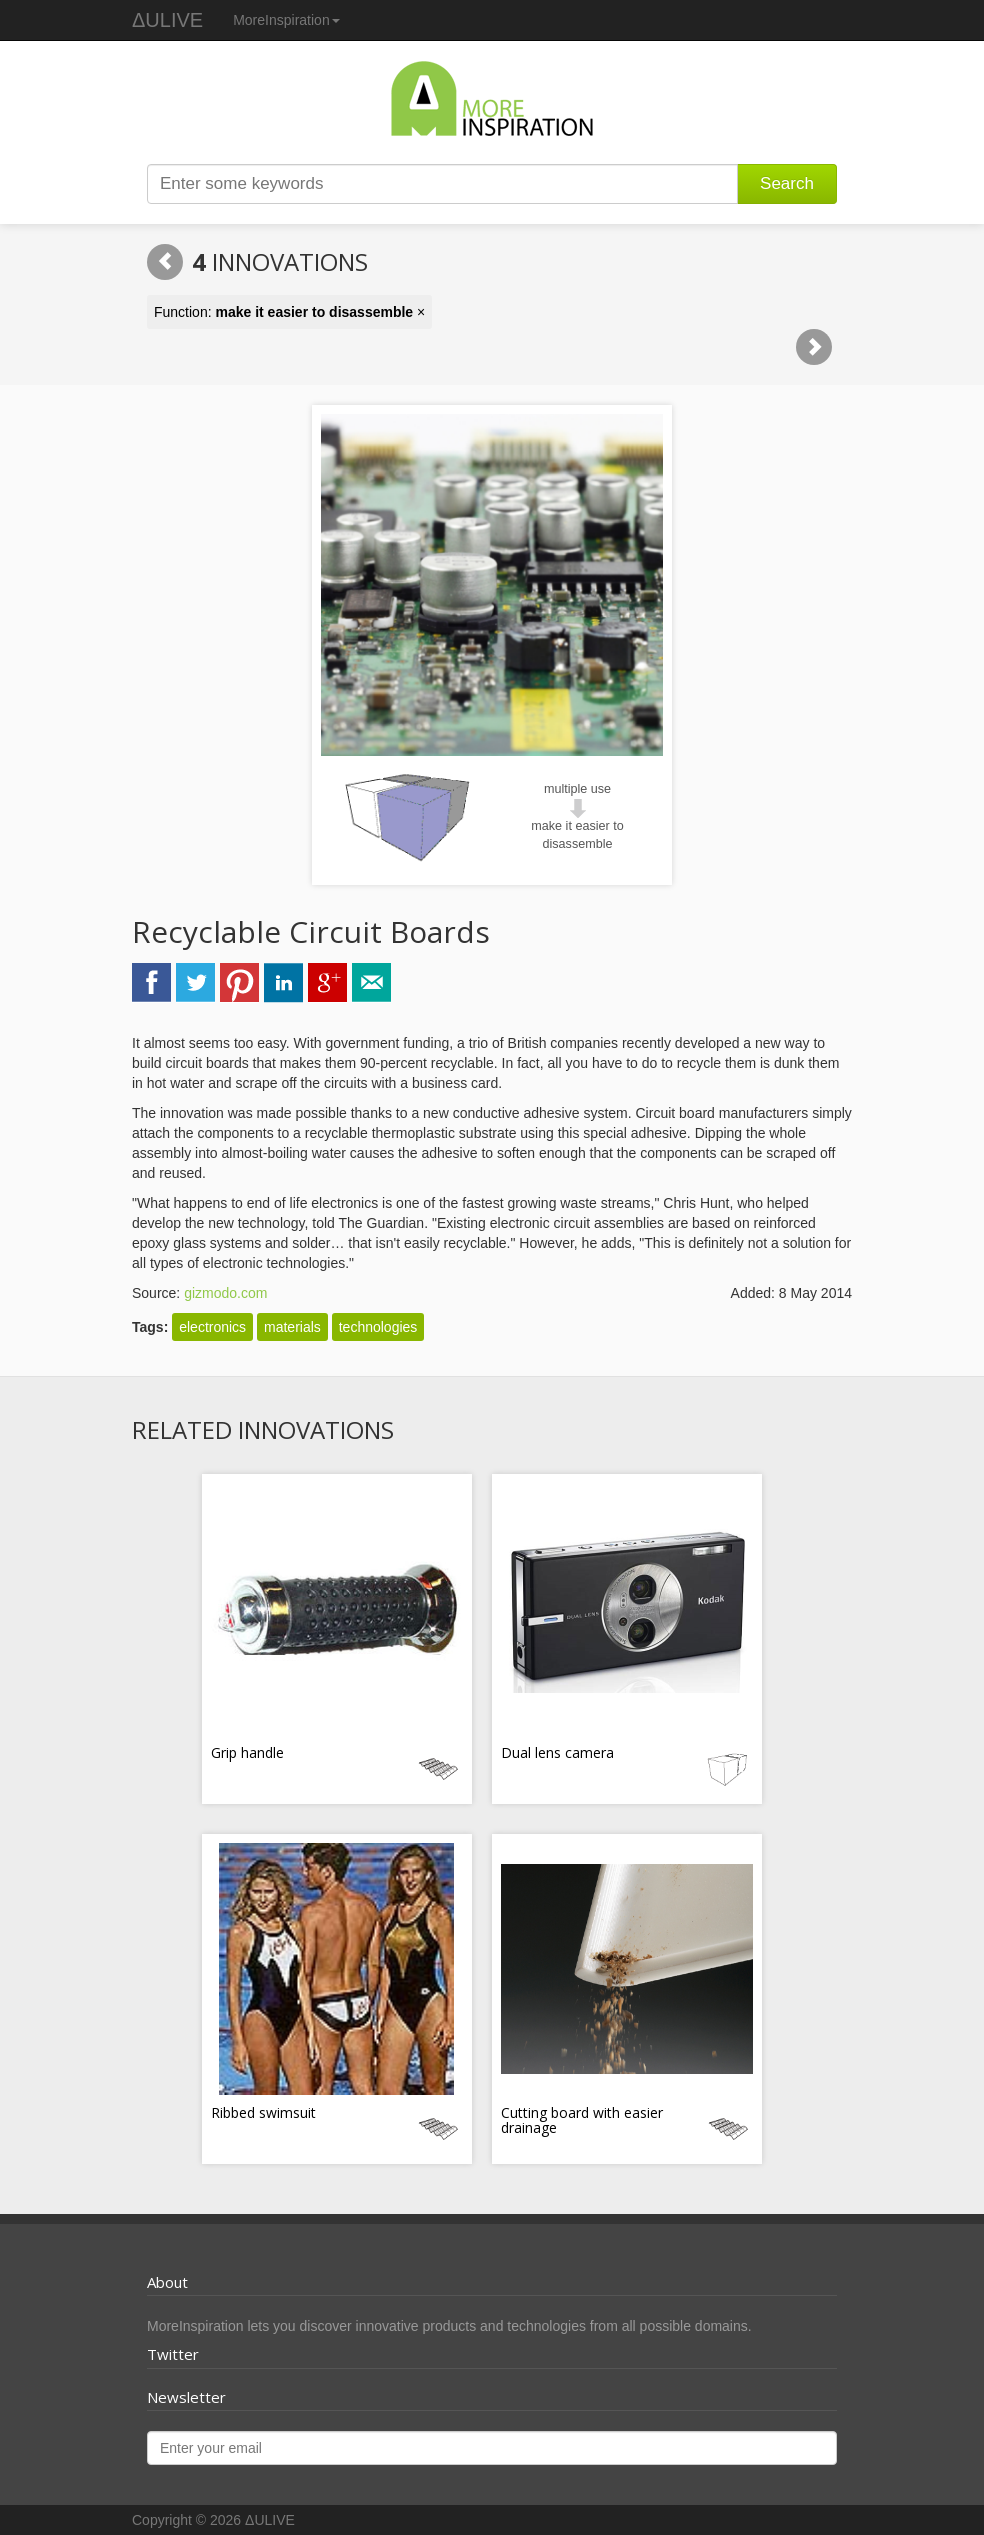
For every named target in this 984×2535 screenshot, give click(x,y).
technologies (378, 1327)
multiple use (577, 789)
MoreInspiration (286, 20)
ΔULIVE (167, 20)
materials (292, 1327)
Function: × (289, 312)
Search (787, 183)
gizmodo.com (225, 1293)
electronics (212, 1327)
